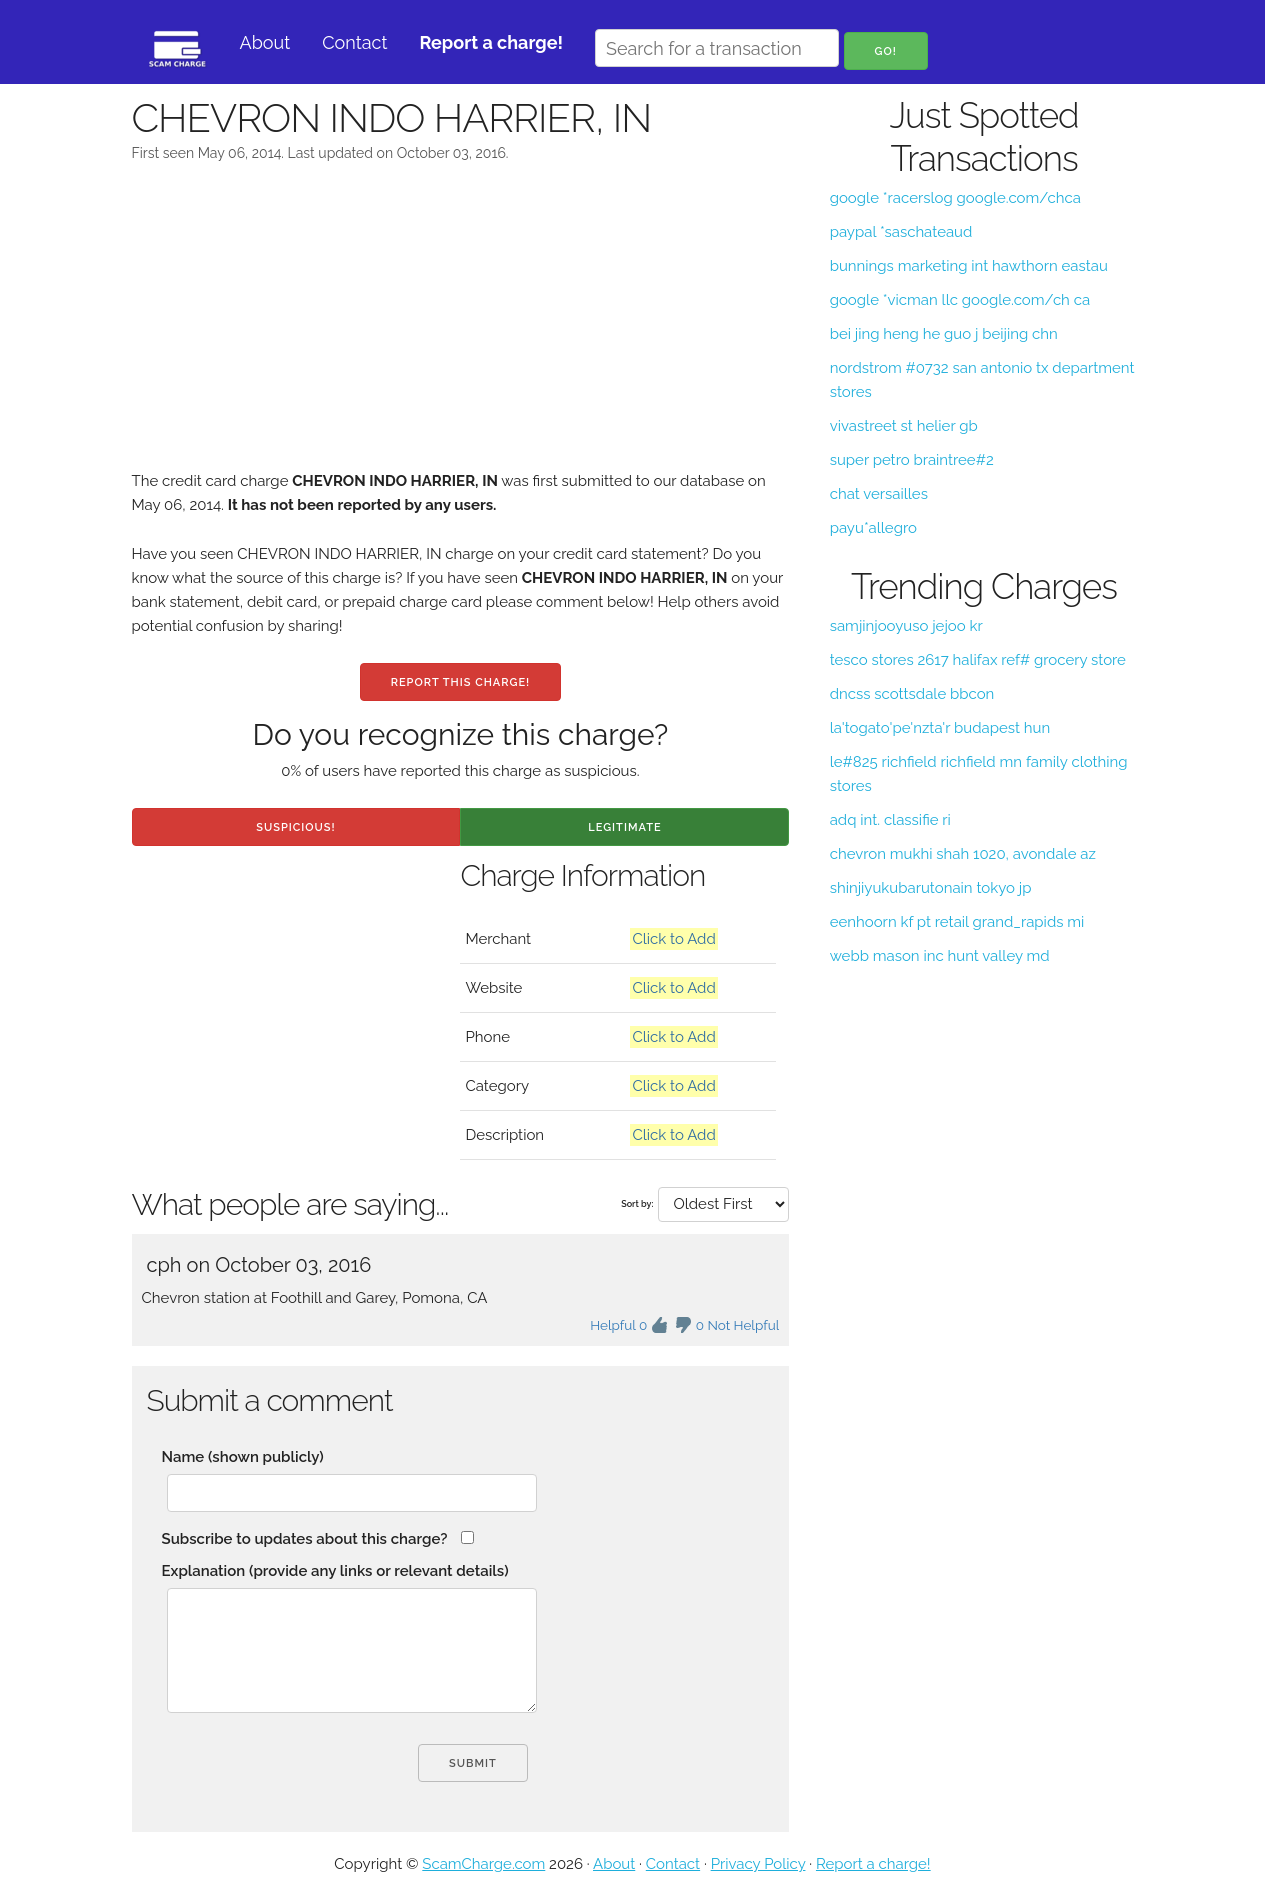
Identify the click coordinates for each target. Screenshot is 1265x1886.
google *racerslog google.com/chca (955, 198)
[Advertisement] (461, 329)
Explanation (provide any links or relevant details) (335, 1571)
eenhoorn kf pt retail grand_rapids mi (957, 922)
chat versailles (879, 494)
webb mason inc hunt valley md (940, 956)
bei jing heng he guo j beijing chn (944, 334)
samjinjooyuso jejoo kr (906, 626)
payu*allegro (873, 528)
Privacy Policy (758, 1864)
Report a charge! (873, 1864)
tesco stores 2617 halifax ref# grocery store (978, 660)
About (265, 42)
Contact (354, 42)
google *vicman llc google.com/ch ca (960, 300)
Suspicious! (295, 827)
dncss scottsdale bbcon (912, 694)
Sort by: (637, 1204)
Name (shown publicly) (243, 1457)
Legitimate (624, 827)
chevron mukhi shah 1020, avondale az (963, 854)
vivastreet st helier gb (904, 426)
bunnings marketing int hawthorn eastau (969, 266)
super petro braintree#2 (912, 460)
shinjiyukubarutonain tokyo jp (931, 888)
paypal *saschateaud (901, 232)
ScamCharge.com (483, 1864)
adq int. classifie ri (890, 820)
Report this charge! (460, 682)
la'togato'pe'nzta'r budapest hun (940, 728)
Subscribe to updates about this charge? (305, 1539)
